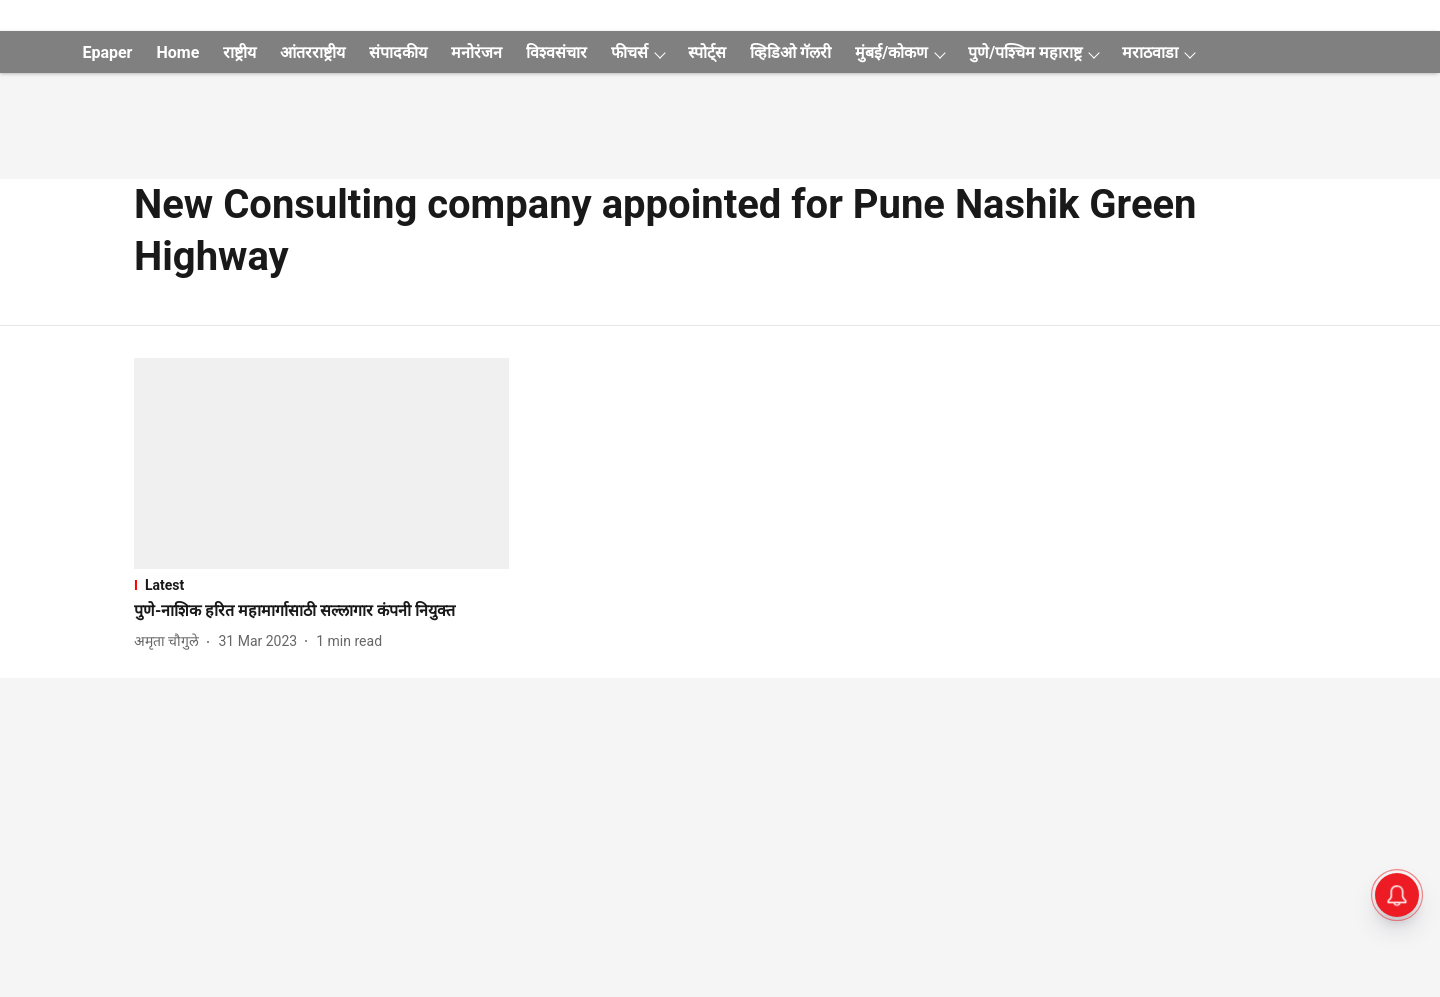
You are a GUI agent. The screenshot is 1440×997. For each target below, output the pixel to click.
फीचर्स (629, 52)
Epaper (107, 52)
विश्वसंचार (556, 52)
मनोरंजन (476, 52)
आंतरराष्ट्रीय (312, 52)
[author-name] (170, 641)
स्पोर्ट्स (707, 52)
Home (177, 52)
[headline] (321, 611)
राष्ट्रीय (239, 52)
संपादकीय (398, 52)
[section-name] (321, 585)
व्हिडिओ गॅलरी (790, 52)
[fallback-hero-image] (321, 463)
